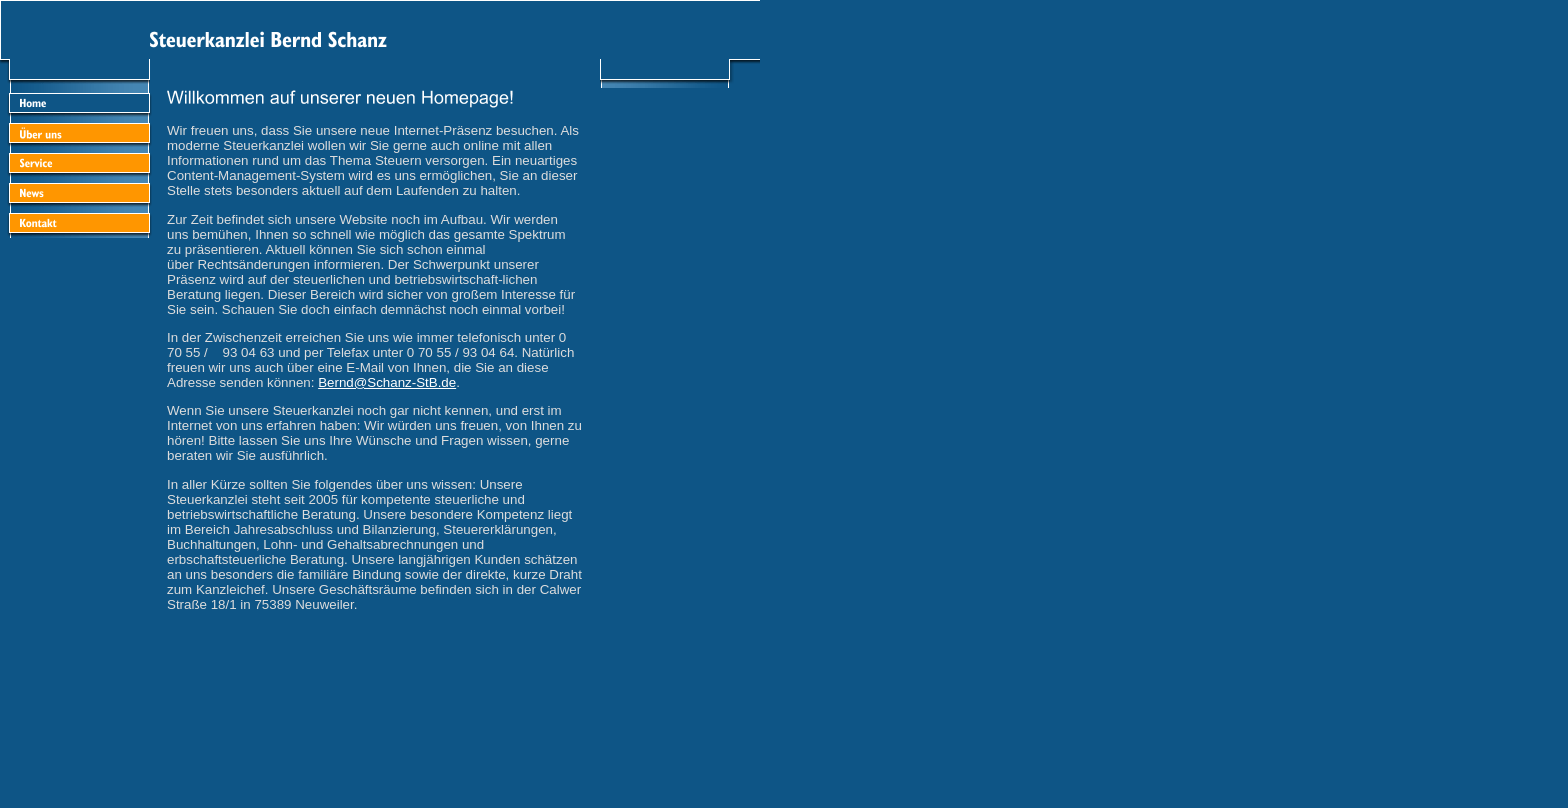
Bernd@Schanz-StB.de (387, 382)
